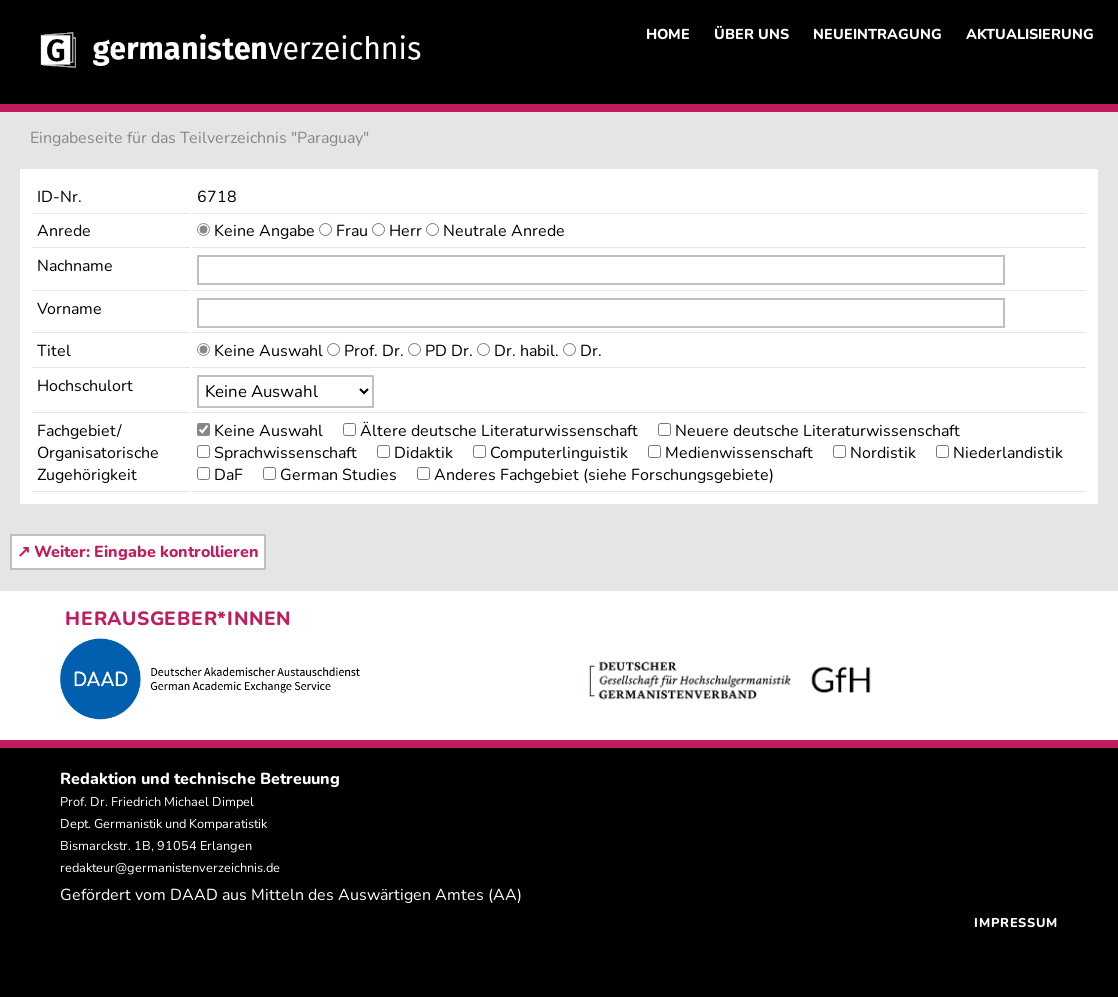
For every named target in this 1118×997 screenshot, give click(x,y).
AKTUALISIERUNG (1030, 34)
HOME (668, 34)
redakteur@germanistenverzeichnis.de (170, 868)
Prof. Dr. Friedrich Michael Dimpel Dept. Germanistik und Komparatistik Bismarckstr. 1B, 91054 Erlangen (163, 824)
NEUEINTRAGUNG (877, 34)
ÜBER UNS (751, 34)
